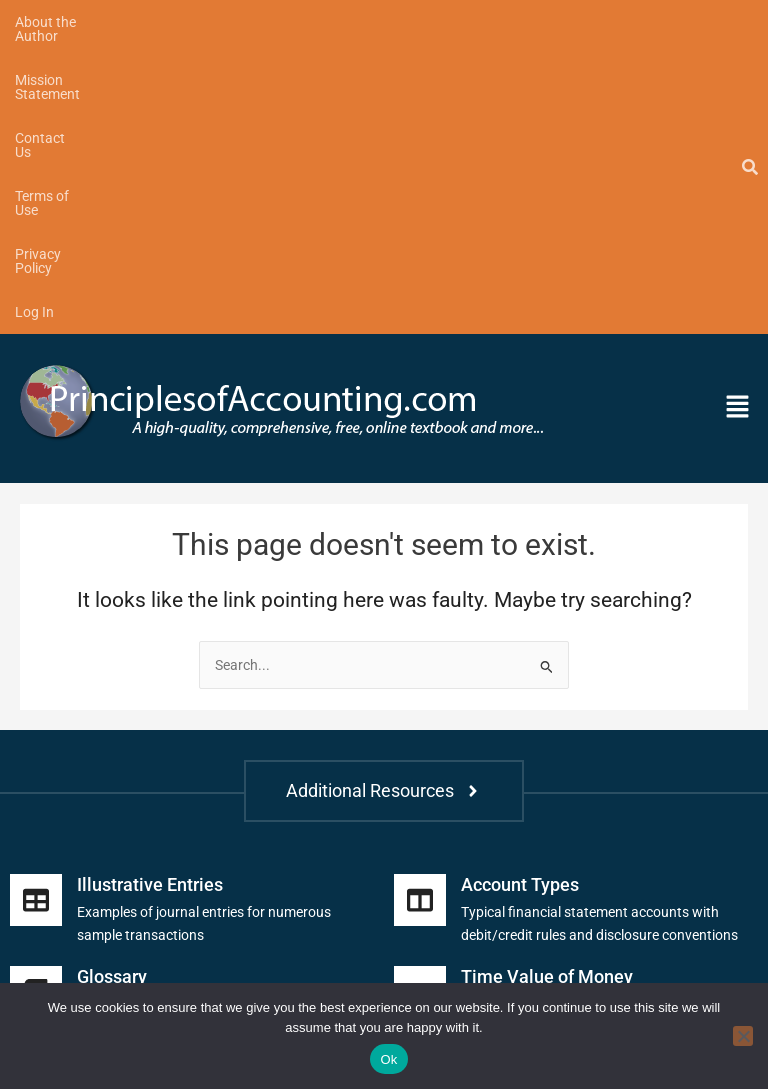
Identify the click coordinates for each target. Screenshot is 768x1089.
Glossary (112, 686)
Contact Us (332, 22)
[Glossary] (36, 702)
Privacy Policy (550, 22)
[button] (664, 118)
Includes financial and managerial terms (200, 714)
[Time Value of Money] (420, 702)
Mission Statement (210, 22)
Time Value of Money (547, 686)
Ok (388, 1059)
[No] (743, 1036)
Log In (642, 22)
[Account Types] (420, 610)
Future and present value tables (558, 714)
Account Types (520, 594)
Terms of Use (437, 22)
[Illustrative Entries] (36, 610)
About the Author (68, 22)
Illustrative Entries (150, 594)
